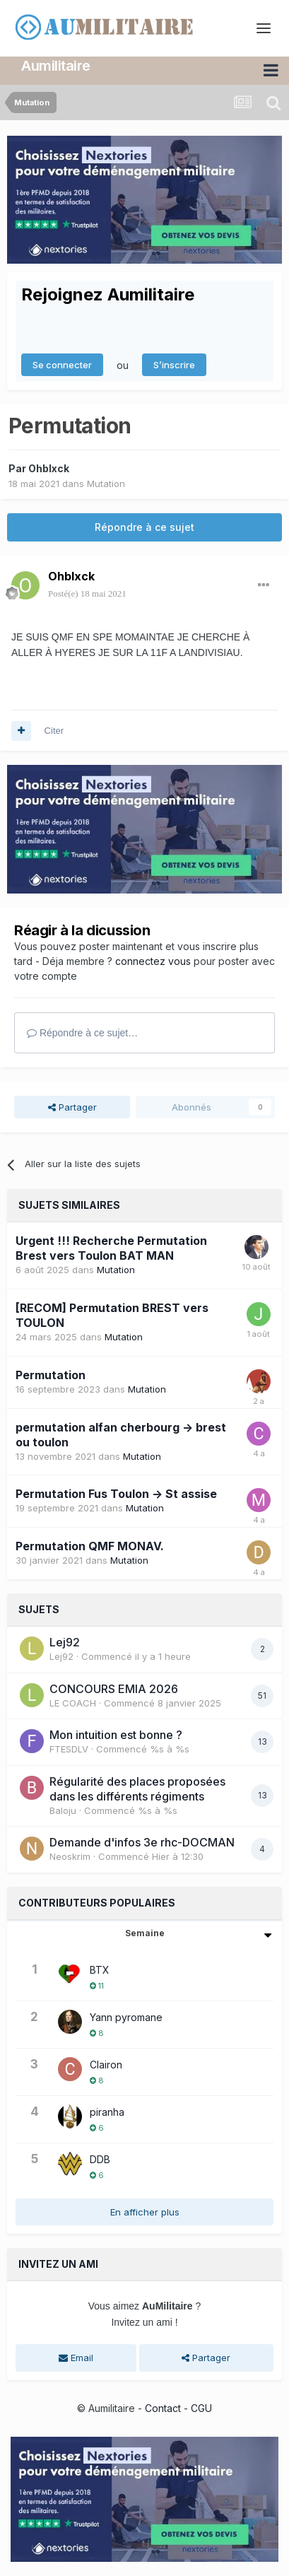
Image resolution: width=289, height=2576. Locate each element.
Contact (163, 2408)
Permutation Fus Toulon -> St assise (116, 1494)
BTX (100, 1970)
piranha (107, 2112)
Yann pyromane (126, 2017)
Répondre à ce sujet (144, 527)
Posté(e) (87, 593)
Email (76, 2357)
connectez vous (153, 961)
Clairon (106, 2065)
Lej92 (64, 1642)
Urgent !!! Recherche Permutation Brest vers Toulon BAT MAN (111, 1248)
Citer (54, 730)
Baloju (62, 1810)
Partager (72, 1107)
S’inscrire (174, 364)
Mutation (106, 483)
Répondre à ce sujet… (82, 1032)
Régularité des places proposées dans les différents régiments (137, 1788)
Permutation (50, 1375)
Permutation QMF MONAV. (90, 1546)
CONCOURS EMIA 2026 (113, 1689)
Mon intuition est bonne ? (115, 1735)
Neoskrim (69, 1856)
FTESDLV (68, 1749)
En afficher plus (144, 2212)
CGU (201, 2408)
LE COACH (72, 1703)
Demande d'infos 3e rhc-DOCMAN (142, 1842)
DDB (100, 2159)
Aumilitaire (55, 65)
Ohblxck (48, 468)
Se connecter (62, 364)
